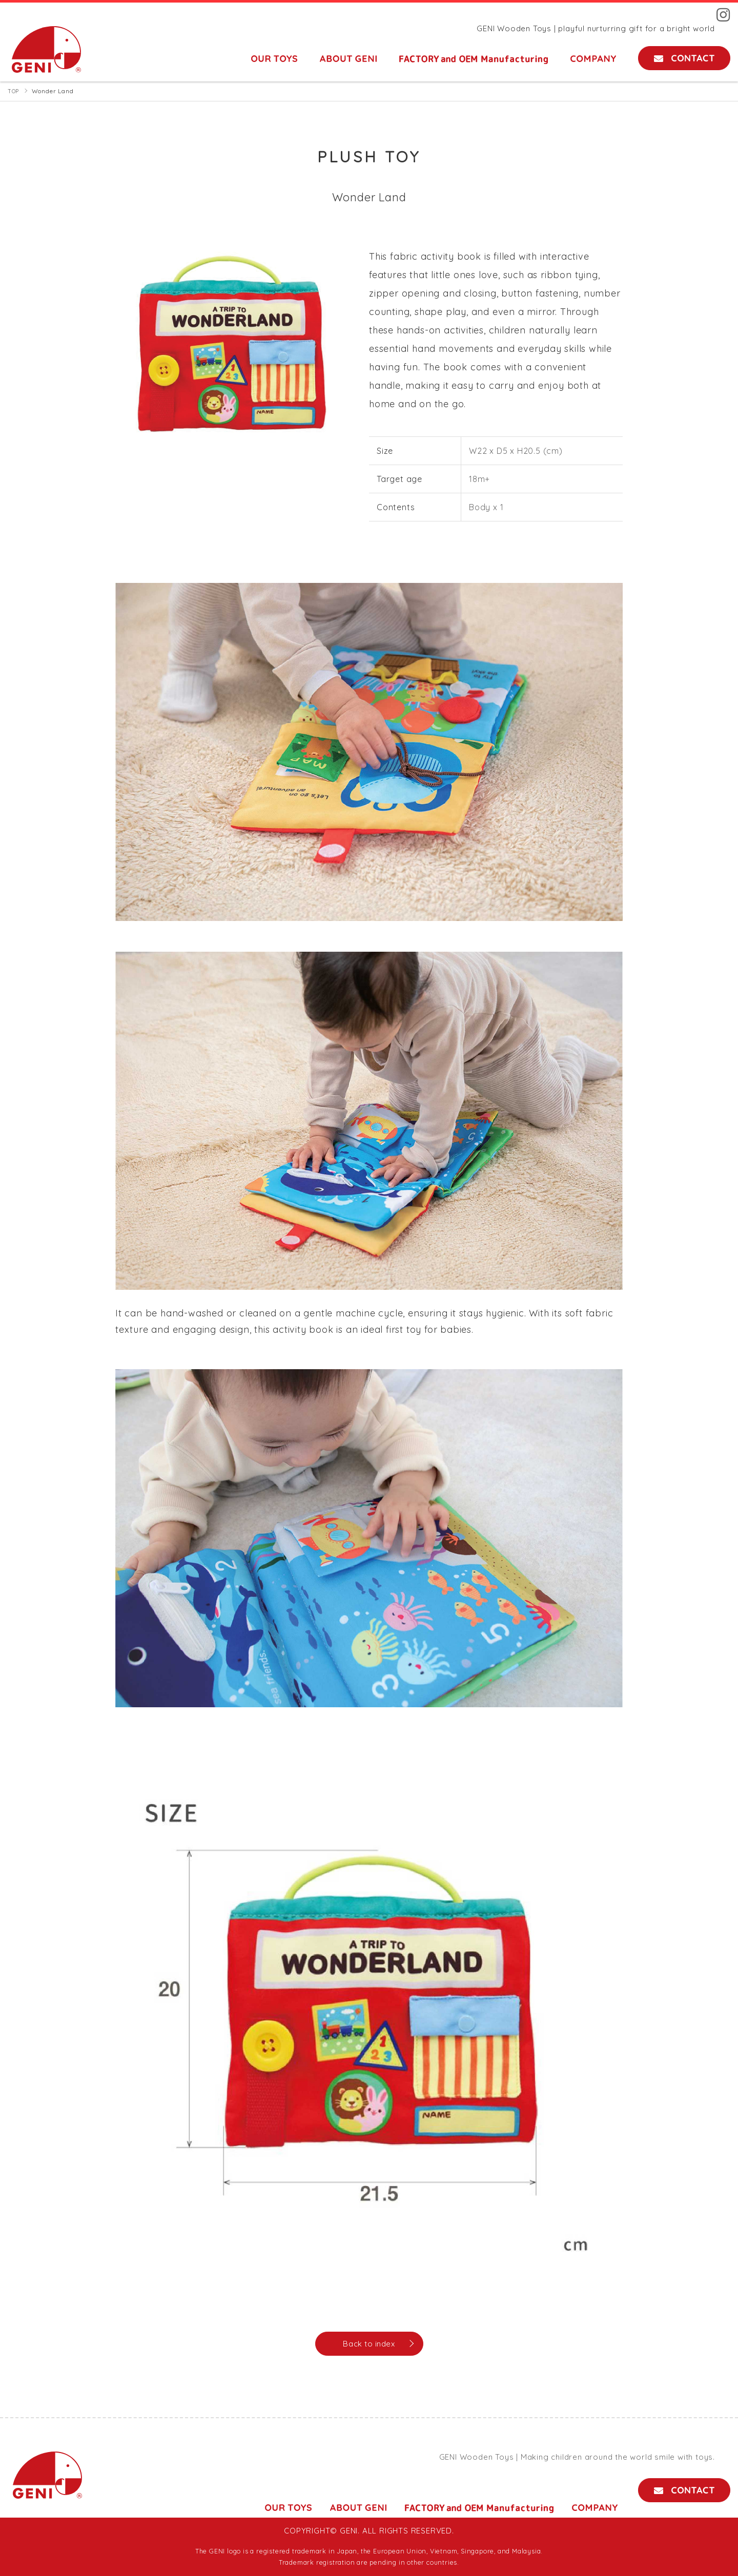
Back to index (369, 2344)
